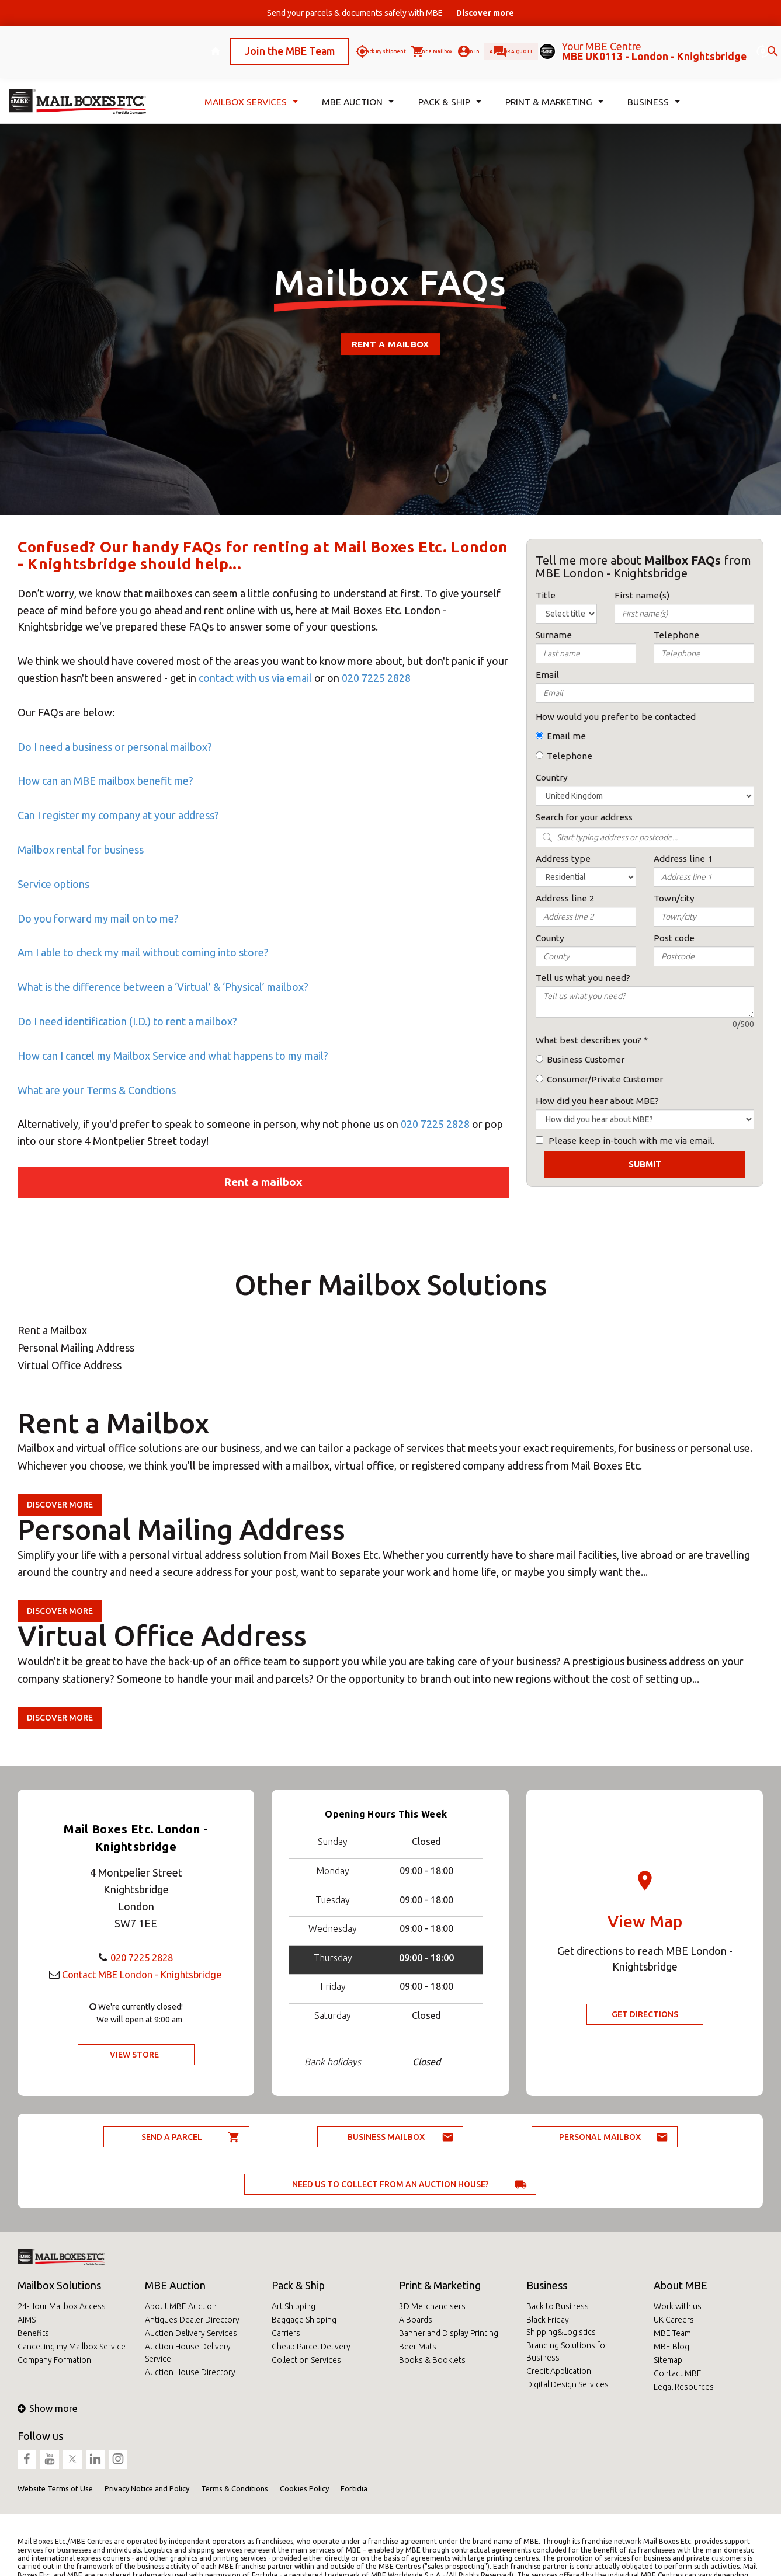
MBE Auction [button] (355, 85)
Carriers (286, 2333)
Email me (566, 736)
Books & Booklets (432, 2360)
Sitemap (668, 2360)
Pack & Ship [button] (447, 85)
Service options (53, 884)
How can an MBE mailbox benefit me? (105, 780)
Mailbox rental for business (81, 849)
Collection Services (306, 2360)
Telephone (569, 756)
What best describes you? (588, 1040)
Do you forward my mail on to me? (98, 918)
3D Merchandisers (432, 2306)
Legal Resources (684, 2386)
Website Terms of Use (55, 2488)
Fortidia (354, 2488)
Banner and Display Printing (448, 2333)
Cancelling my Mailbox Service (72, 2346)
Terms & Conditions (234, 2488)
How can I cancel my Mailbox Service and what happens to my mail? (174, 1055)
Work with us (678, 2306)
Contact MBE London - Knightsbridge (141, 1974)
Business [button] (653, 85)
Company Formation (54, 2360)
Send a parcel (171, 2137)
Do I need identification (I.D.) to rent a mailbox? (127, 1021)
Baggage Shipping (304, 2319)
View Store (134, 2054)
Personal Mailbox (600, 2137)
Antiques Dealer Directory (192, 2319)
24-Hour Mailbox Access (62, 2306)
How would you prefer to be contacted (616, 717)
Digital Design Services (567, 2384)
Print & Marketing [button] (553, 85)
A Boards (415, 2319)
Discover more (60, 1504)
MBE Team (672, 2333)
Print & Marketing (440, 2285)
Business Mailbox (386, 2137)
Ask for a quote (488, 43)
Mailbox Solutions (59, 2285)
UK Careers (674, 2319)
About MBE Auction (181, 2306)
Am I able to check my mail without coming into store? (143, 952)
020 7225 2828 (376, 678)
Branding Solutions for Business (567, 2351)
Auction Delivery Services (191, 2333)
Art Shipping (293, 2306)
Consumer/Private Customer (605, 1079)
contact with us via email (255, 678)
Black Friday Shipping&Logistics (561, 2326)
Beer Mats (417, 2346)
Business (546, 2285)
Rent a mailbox (390, 344)
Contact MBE (678, 2373)
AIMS (27, 2319)
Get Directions (645, 2014)
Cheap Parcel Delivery (311, 2346)
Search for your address (584, 817)
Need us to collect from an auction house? (390, 2184)
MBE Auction (175, 2285)
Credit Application (558, 2371)
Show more (47, 2408)
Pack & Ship (298, 2285)
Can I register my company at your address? (118, 815)
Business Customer (585, 1059)
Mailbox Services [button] (249, 85)
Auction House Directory (190, 2372)
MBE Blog (671, 2346)
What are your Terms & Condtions (97, 1090)
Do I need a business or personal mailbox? (115, 747)
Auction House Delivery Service (188, 2352)
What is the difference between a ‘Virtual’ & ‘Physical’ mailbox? (163, 987)
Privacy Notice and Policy (147, 2488)
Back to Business (557, 2306)
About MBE (680, 2285)
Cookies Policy (304, 2488)
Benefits (33, 2333)
